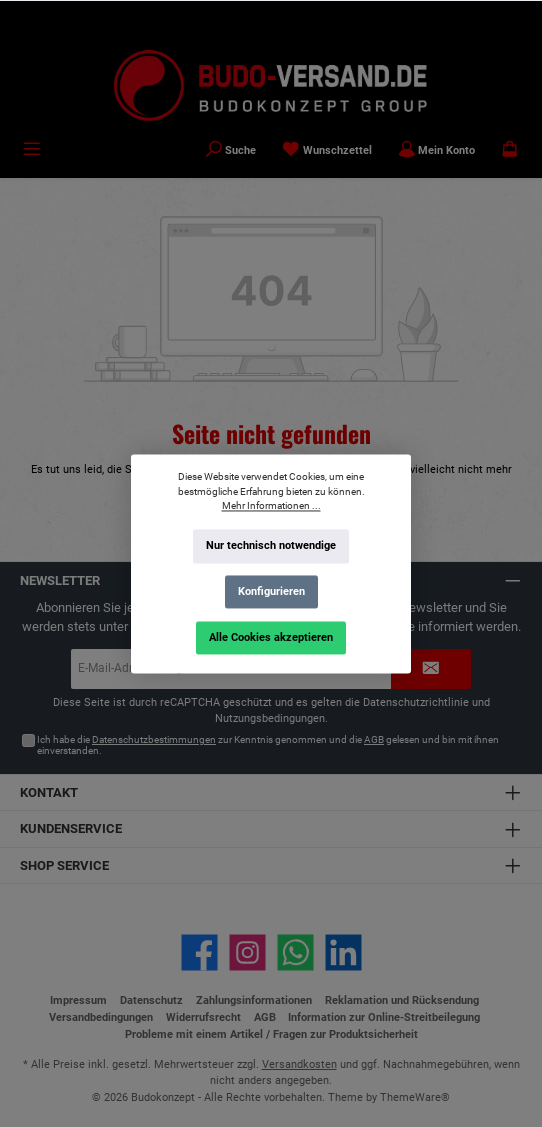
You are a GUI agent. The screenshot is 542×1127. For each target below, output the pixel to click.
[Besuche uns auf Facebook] (199, 952)
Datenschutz (151, 1000)
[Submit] (431, 669)
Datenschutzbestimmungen (154, 739)
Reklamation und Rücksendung (402, 1000)
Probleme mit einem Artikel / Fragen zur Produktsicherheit (271, 1034)
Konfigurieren (271, 591)
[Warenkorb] (510, 151)
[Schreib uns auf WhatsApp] (295, 952)
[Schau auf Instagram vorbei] (247, 952)
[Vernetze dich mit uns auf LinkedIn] (343, 952)
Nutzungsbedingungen (270, 718)
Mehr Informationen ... (271, 505)
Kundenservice (71, 828)
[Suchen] (231, 151)
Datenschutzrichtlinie (416, 702)
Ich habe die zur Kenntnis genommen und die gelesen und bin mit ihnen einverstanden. (268, 745)
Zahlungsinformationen (254, 1000)
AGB (374, 739)
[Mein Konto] (437, 151)
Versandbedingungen (101, 1017)
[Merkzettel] (327, 151)
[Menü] (32, 151)
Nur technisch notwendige (271, 545)
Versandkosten (299, 1064)
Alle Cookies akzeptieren (271, 636)
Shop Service (64, 865)
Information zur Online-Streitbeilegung (384, 1017)
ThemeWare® (415, 1097)
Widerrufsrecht (203, 1017)
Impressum (78, 1000)
